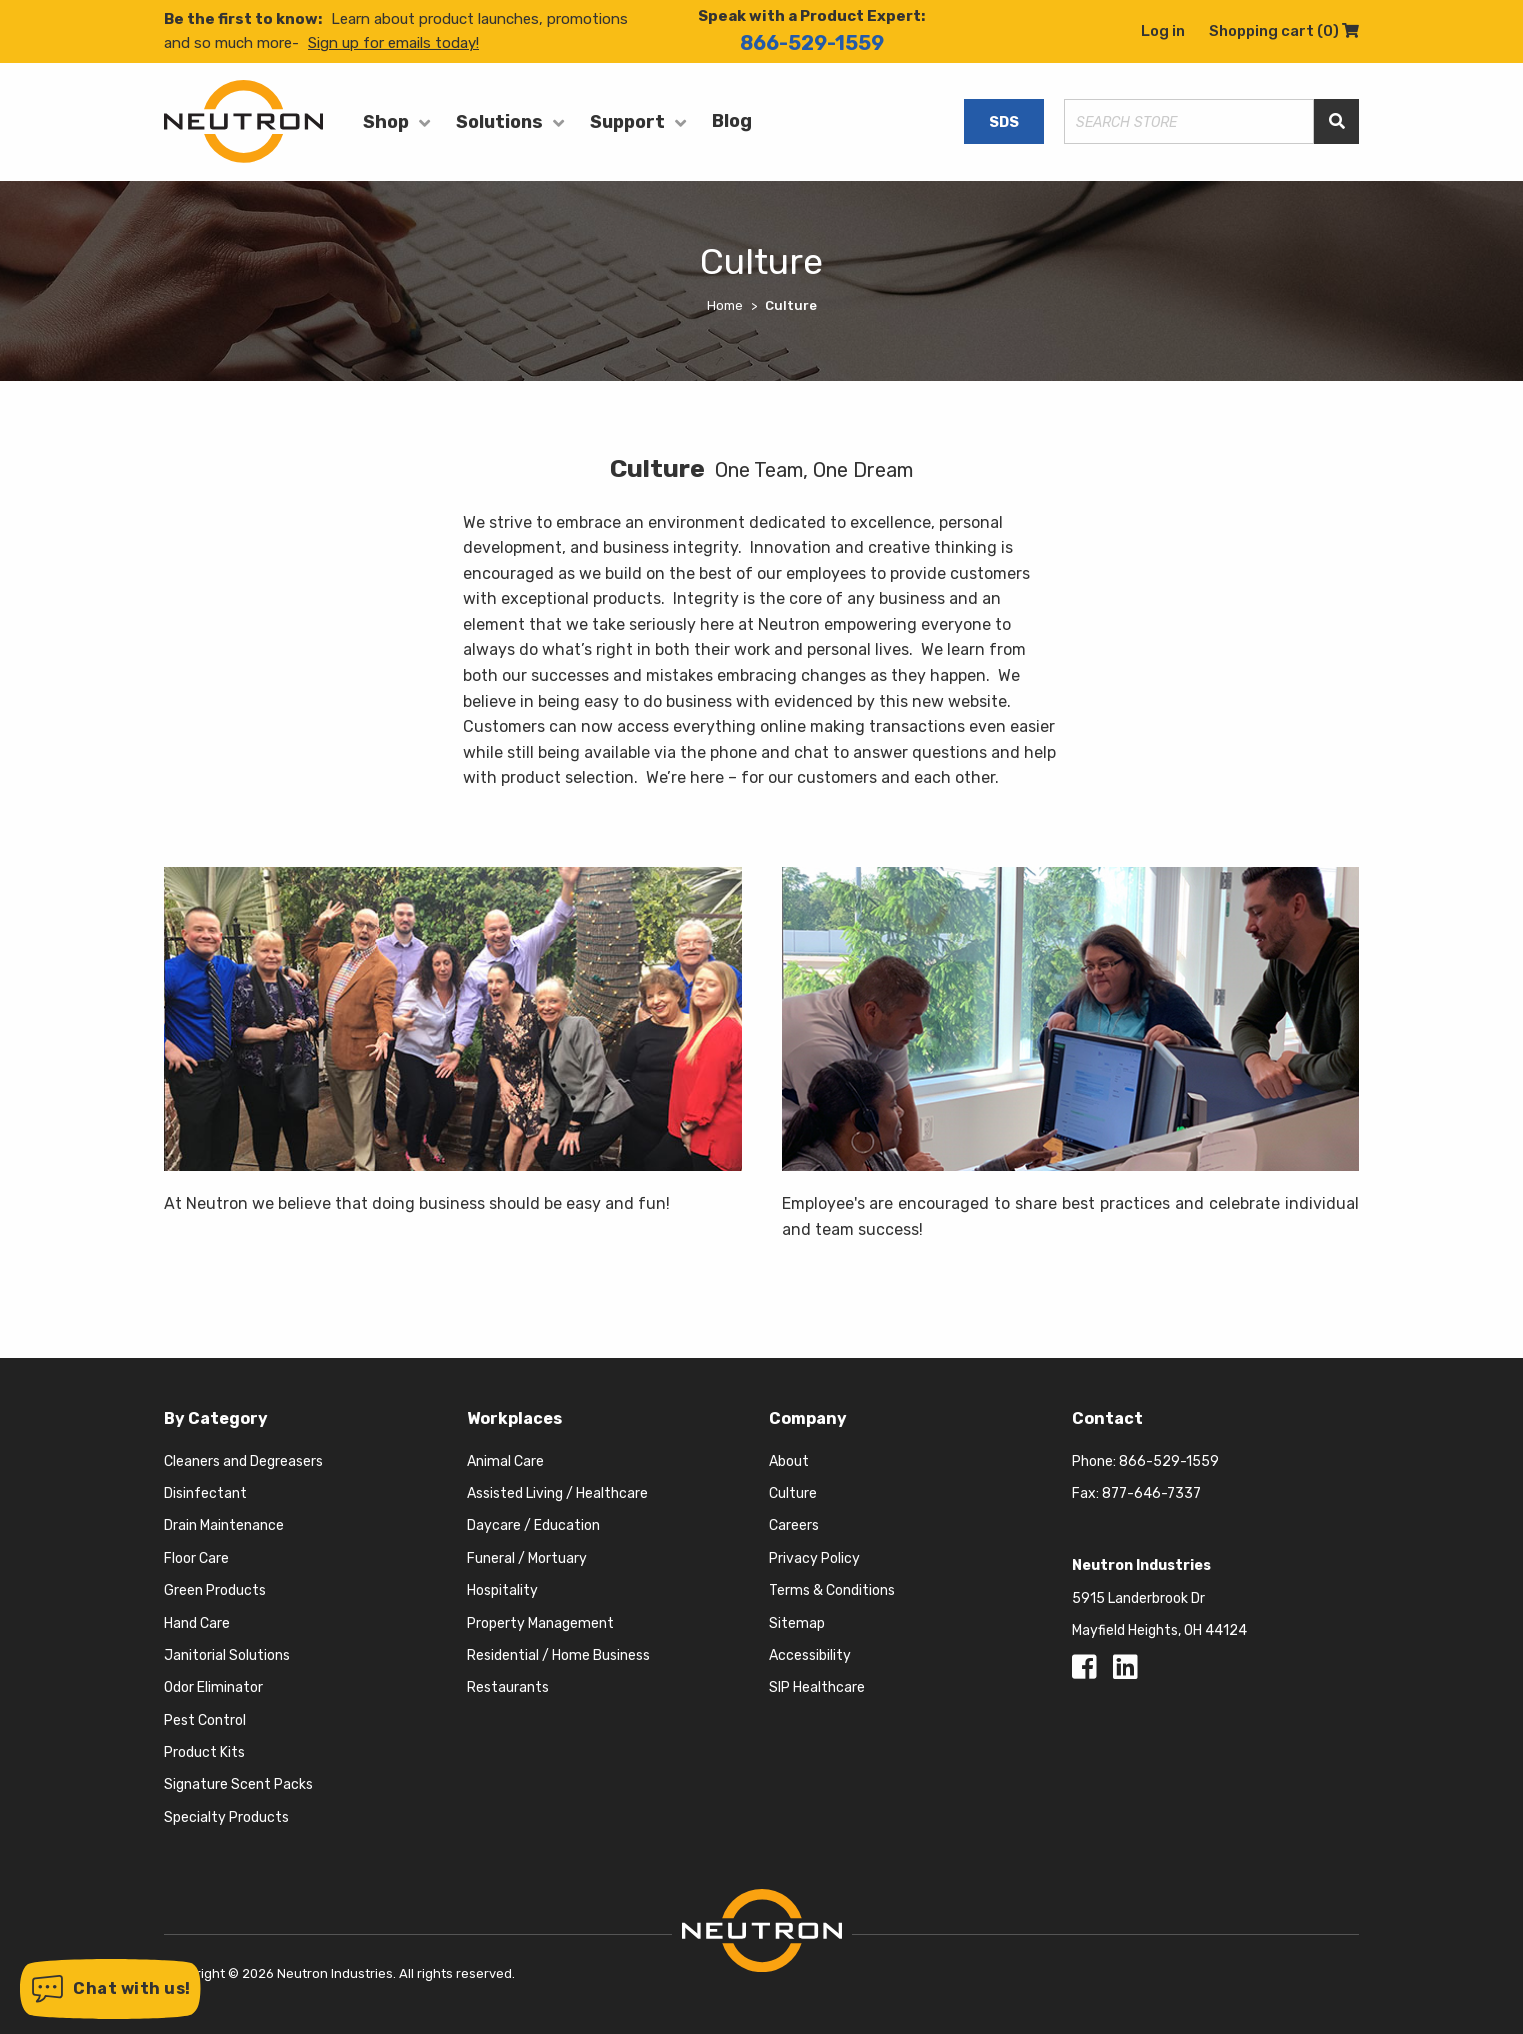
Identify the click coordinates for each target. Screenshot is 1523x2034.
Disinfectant (205, 1493)
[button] (110, 1989)
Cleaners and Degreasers (243, 1461)
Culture (793, 1493)
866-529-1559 (812, 43)
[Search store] (1189, 121)
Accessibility (810, 1655)
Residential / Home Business (558, 1655)
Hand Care (197, 1623)
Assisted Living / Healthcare (557, 1493)
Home (725, 305)
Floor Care (196, 1558)
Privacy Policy (814, 1558)
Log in (1163, 31)
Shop (386, 122)
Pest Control (205, 1720)
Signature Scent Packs (238, 1784)
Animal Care (505, 1461)
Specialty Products (226, 1817)
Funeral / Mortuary (527, 1558)
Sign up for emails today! (393, 43)
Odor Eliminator (213, 1687)
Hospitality (502, 1590)
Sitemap (797, 1623)
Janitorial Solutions (227, 1655)
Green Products (215, 1590)
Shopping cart (1284, 31)
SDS (1004, 122)
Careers (794, 1525)
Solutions (499, 122)
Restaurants (508, 1687)
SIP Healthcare (817, 1687)
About (789, 1461)
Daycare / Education (533, 1525)
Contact (1107, 1418)
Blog (732, 121)
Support (627, 122)
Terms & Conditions (832, 1590)
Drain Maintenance (224, 1525)
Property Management (540, 1623)
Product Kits (204, 1752)
